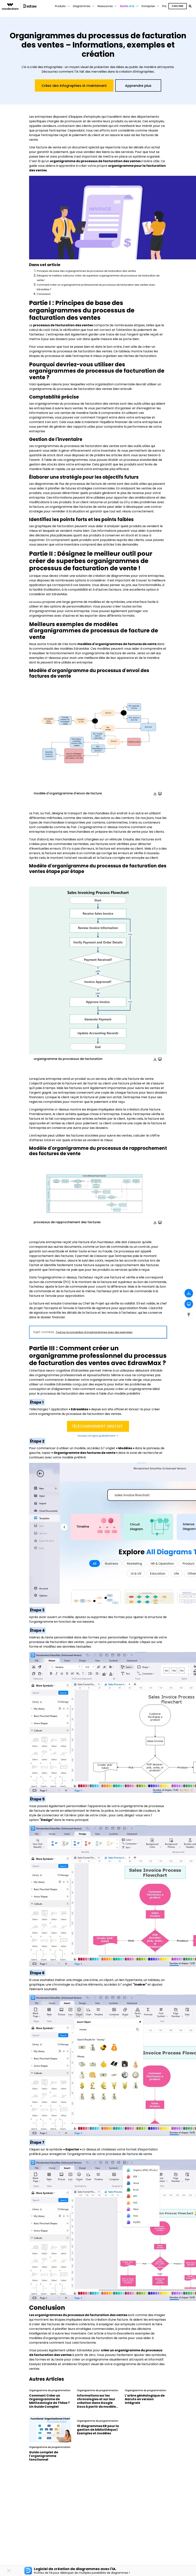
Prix (164, 6)
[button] (129, 6)
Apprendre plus (138, 85)
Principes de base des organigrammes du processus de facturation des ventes (96, 271)
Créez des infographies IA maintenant (74, 85)
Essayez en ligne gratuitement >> (98, 1435)
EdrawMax (37, 602)
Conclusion (45, 294)
